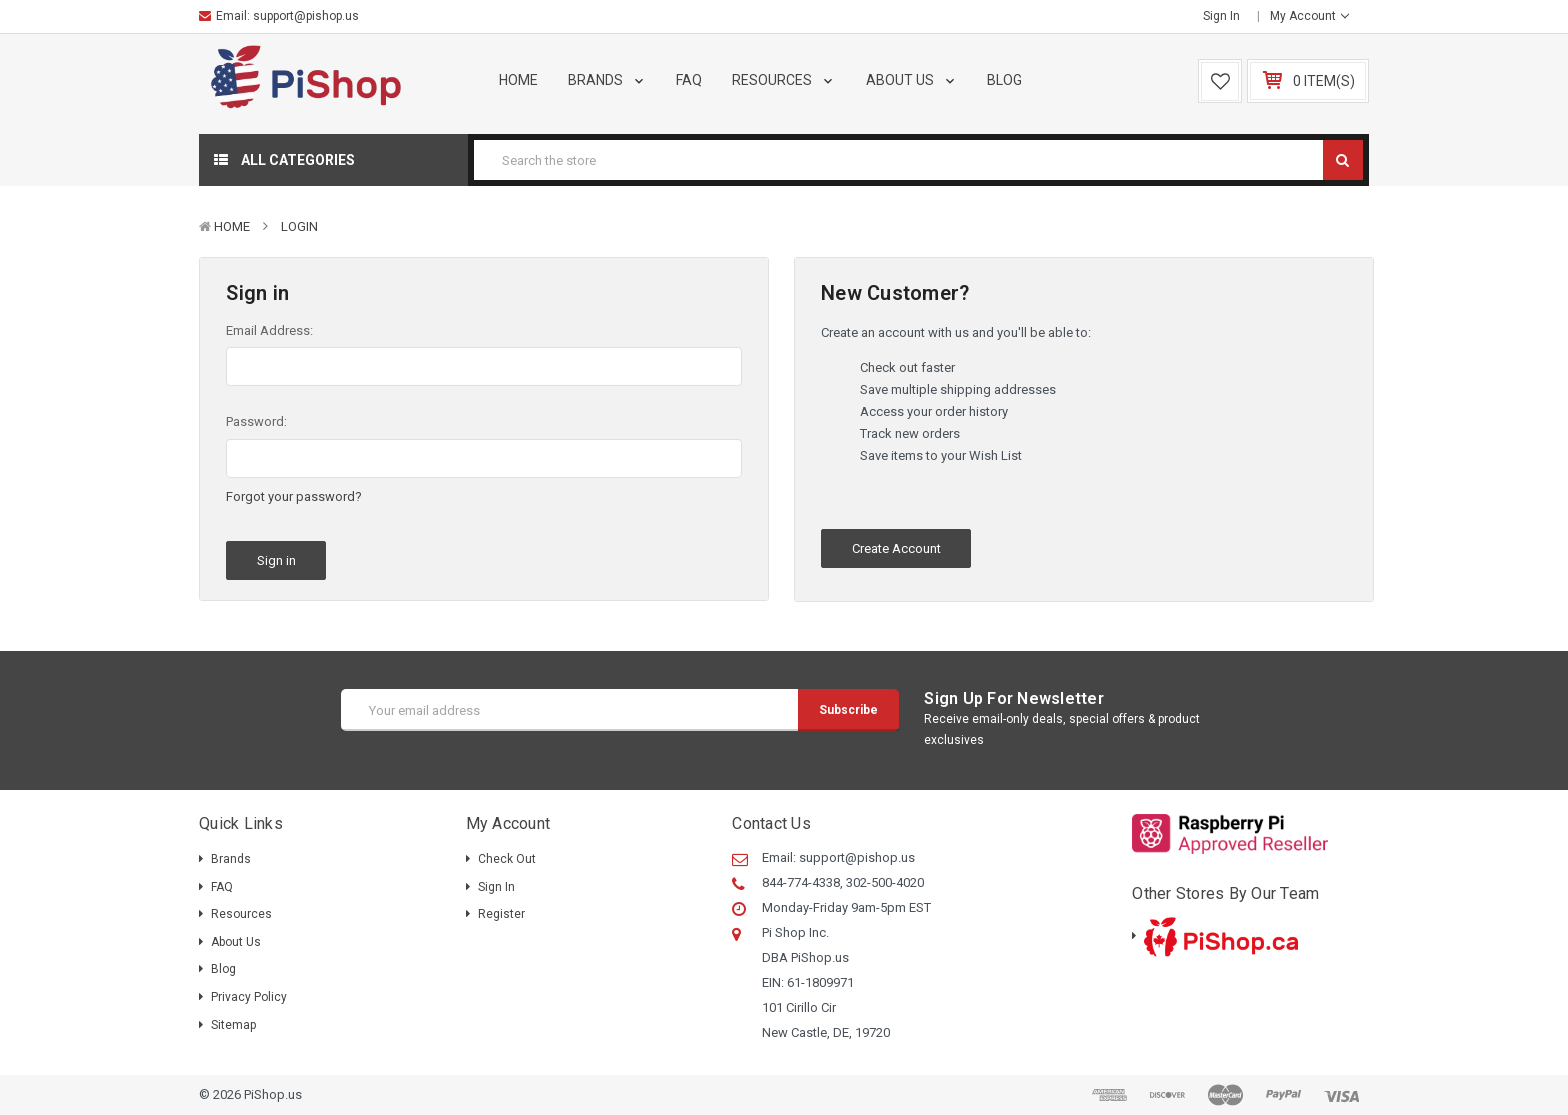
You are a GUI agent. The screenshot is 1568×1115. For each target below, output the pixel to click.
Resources (784, 80)
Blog (1004, 80)
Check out (507, 859)
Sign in (1221, 16)
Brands (607, 80)
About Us (912, 80)
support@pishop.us (306, 16)
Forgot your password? (294, 496)
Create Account (896, 548)
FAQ (689, 80)
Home (518, 80)
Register (501, 914)
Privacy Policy (249, 997)
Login (299, 226)
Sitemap (233, 1025)
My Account (1309, 16)
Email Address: (269, 330)
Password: (256, 421)
